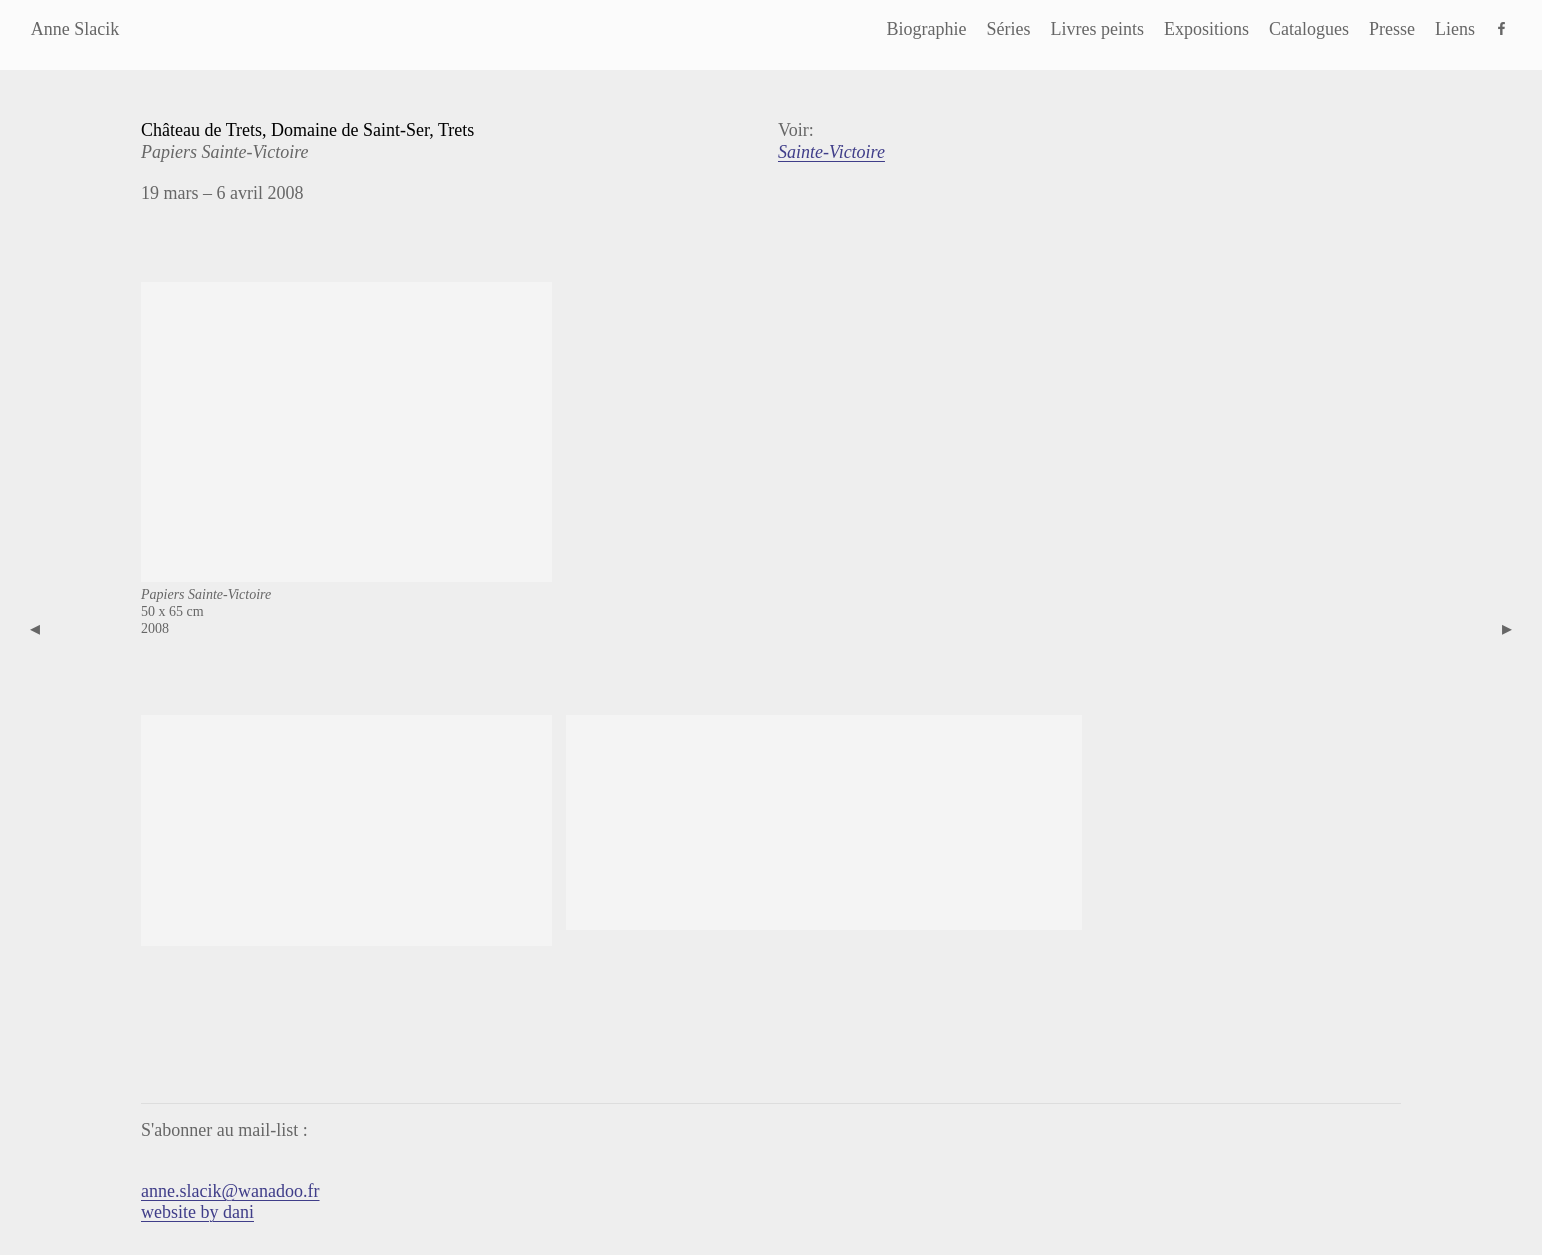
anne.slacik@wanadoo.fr (230, 1191)
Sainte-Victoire (831, 152)
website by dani (197, 1212)
